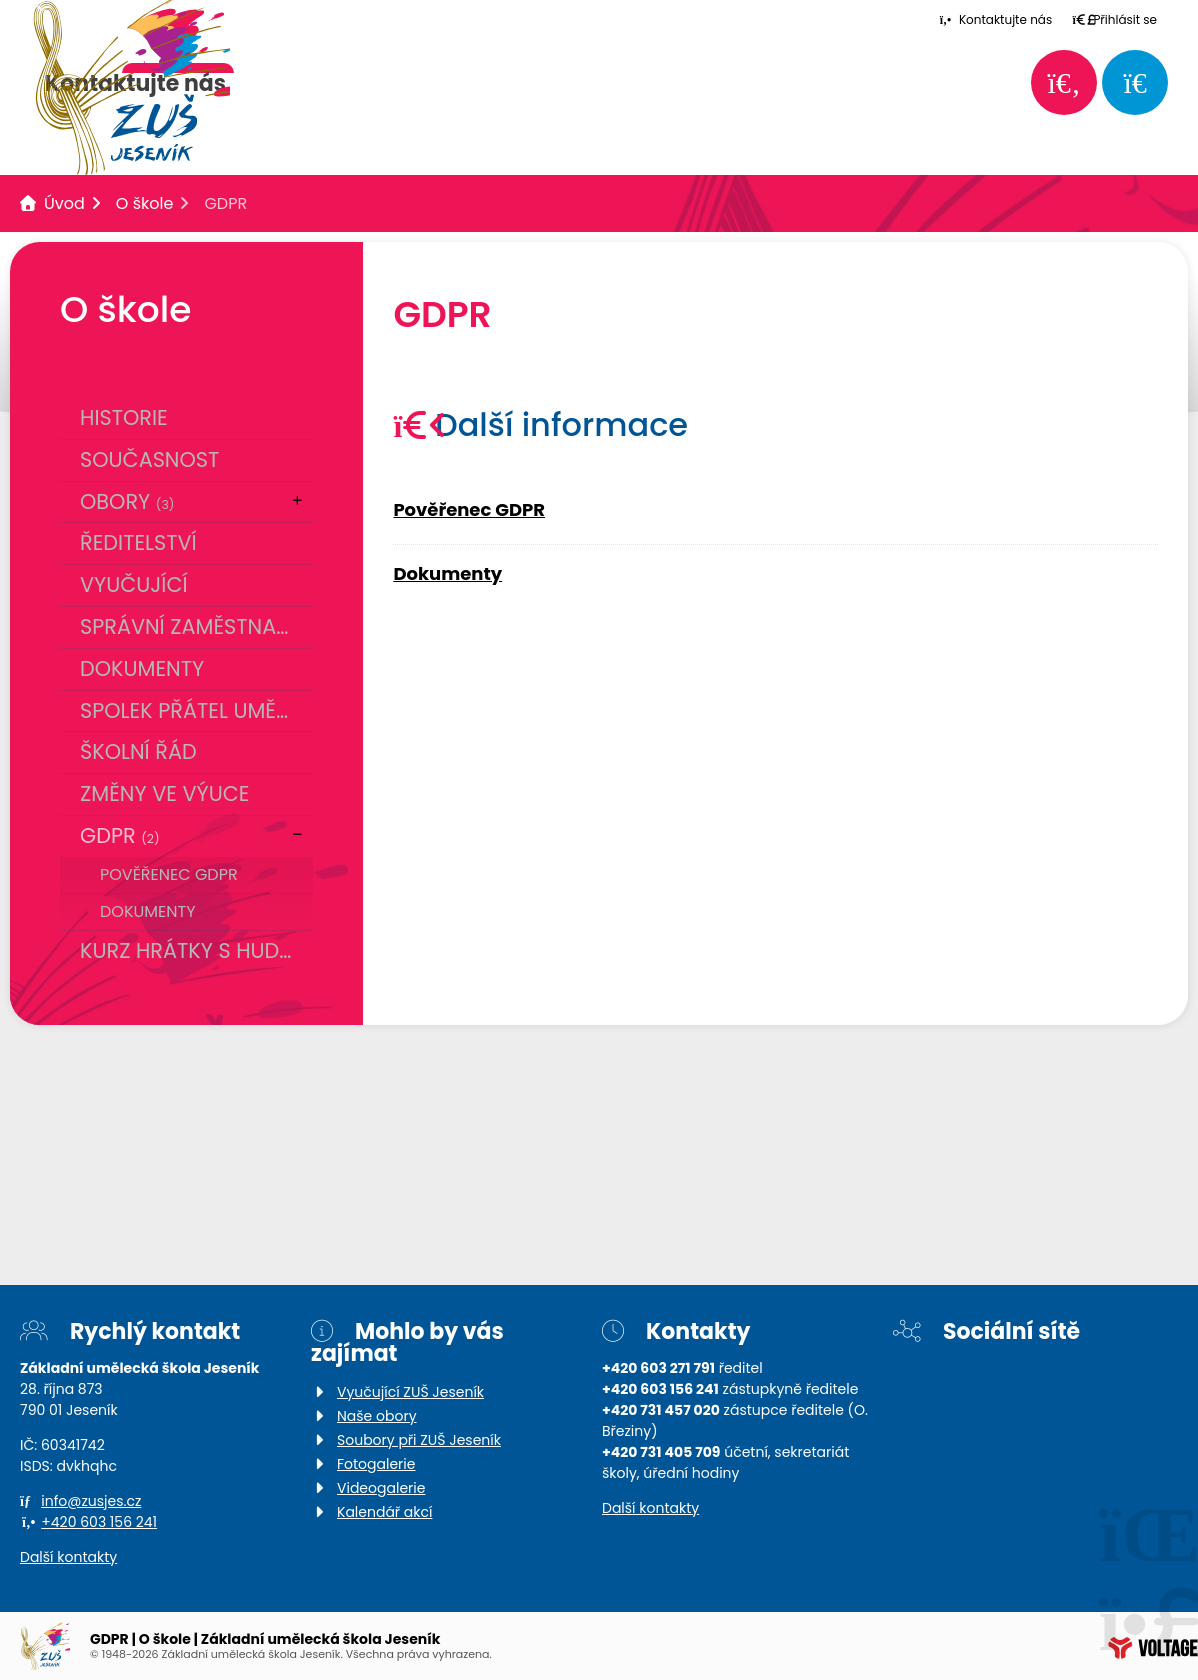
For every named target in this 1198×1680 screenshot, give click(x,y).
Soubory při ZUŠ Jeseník (419, 1440)
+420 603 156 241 (99, 1522)
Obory (127, 501)
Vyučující (134, 584)
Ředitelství (138, 542)
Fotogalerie (376, 1464)
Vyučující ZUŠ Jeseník (410, 1392)
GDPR (120, 835)
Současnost (149, 459)
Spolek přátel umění (188, 710)
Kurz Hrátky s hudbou (196, 950)
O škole (145, 203)
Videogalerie (381, 1488)
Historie (124, 417)
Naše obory (377, 1416)
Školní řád (138, 751)
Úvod (64, 203)
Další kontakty (68, 1557)
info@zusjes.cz (91, 1501)
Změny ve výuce (164, 793)
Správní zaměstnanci (196, 626)
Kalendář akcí (384, 1512)
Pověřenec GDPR (169, 874)
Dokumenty (142, 668)
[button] (1114, 19)
